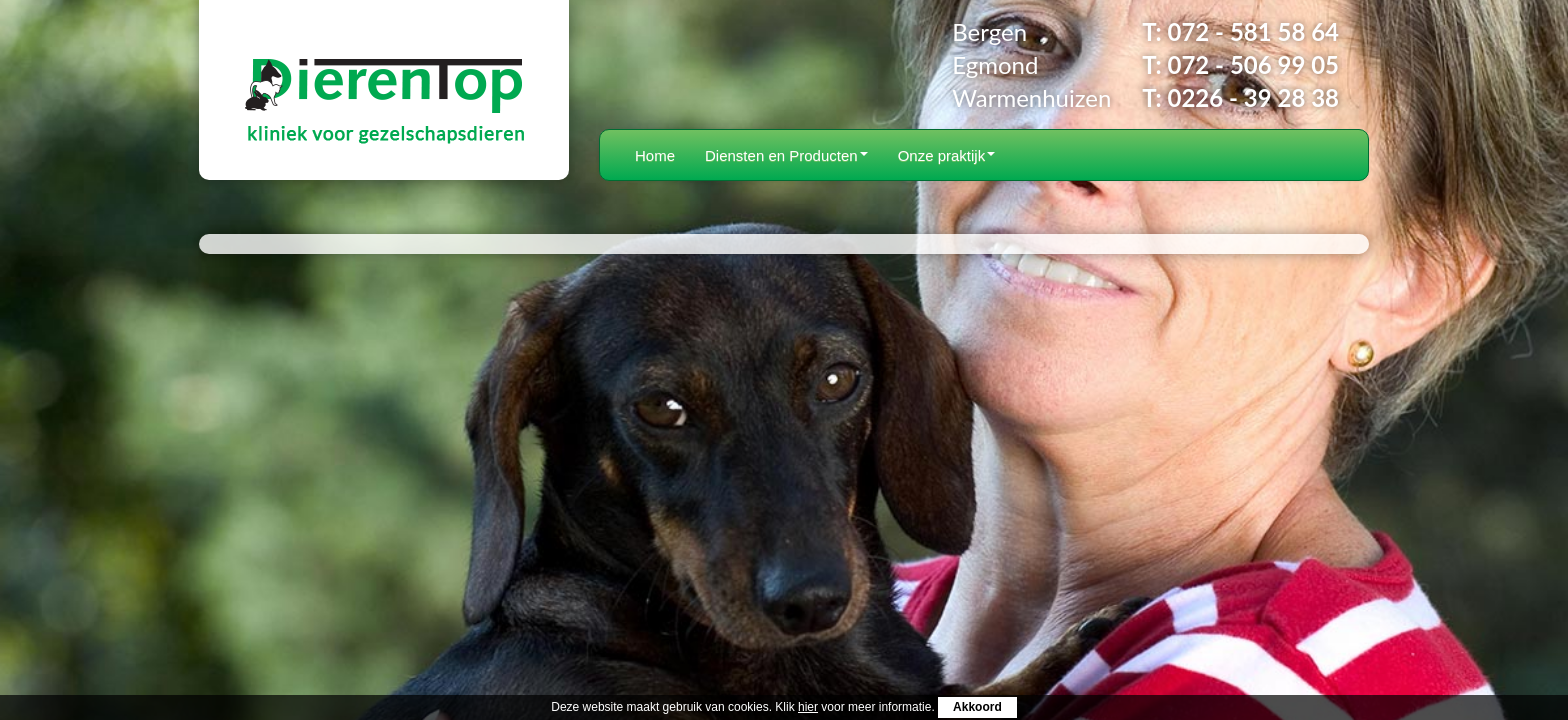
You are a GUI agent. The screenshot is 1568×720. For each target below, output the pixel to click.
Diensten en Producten (786, 155)
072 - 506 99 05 (1253, 64)
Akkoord (977, 707)
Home (655, 155)
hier (808, 707)
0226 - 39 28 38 (1253, 97)
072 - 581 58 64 (1253, 31)
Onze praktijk (947, 155)
